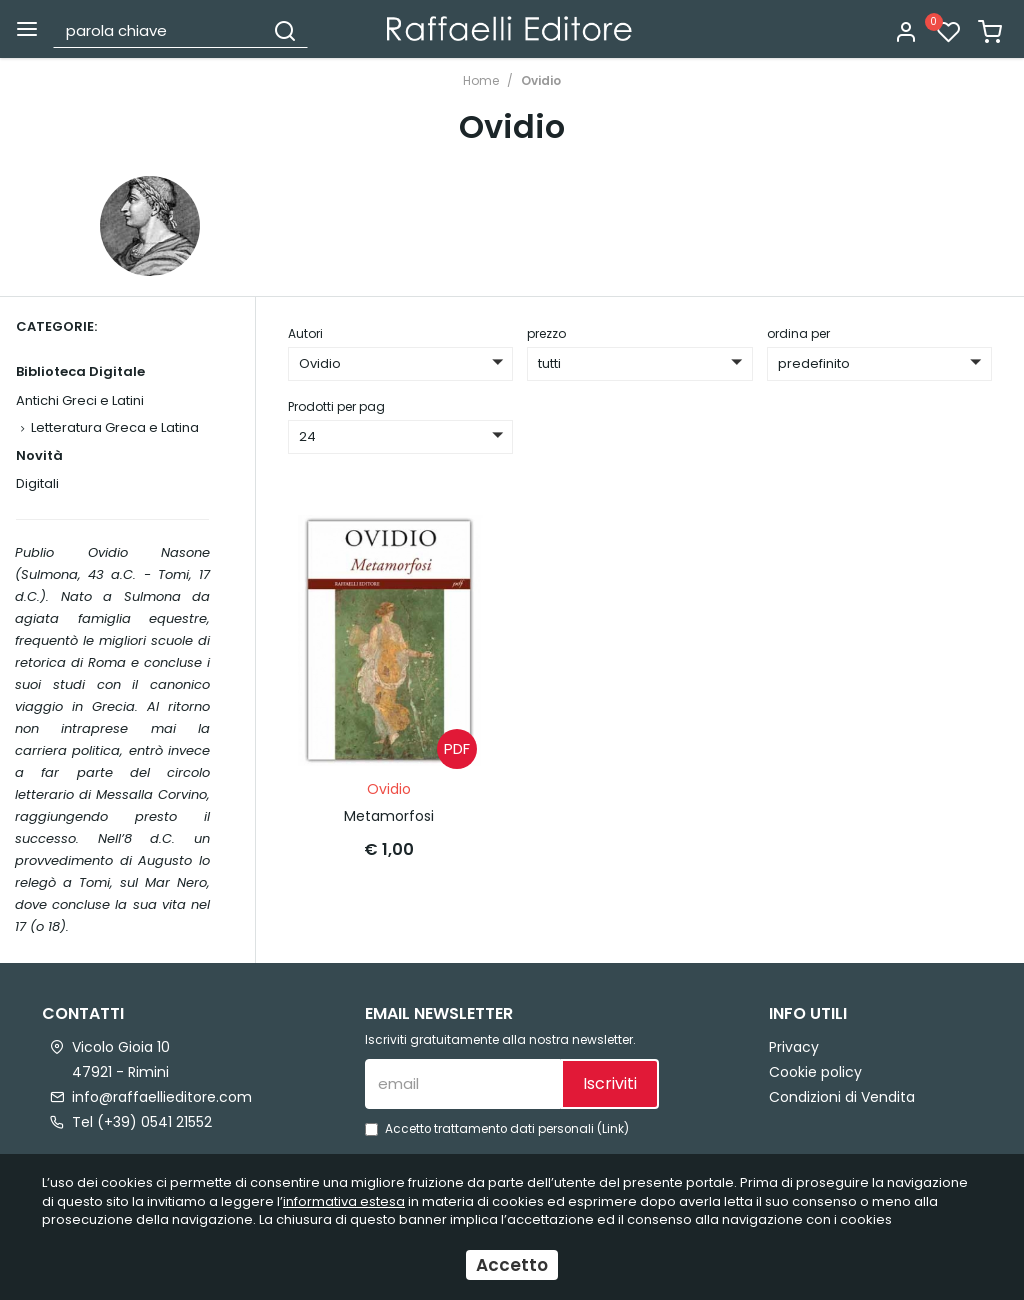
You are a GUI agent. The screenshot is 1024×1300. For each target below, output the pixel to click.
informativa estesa (344, 1201)
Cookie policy (815, 1072)
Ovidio (541, 80)
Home (481, 80)
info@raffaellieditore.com (162, 1097)
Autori (305, 333)
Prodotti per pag (336, 406)
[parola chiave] (159, 30)
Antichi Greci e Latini (80, 400)
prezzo (546, 333)
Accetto (512, 1265)
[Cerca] (285, 30)
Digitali (37, 483)
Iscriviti (610, 1083)
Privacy (794, 1047)
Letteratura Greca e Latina (115, 427)
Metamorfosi (389, 812)
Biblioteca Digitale (80, 371)
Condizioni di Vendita (842, 1097)
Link (613, 1129)
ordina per (798, 333)
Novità (39, 455)
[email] (462, 1084)
